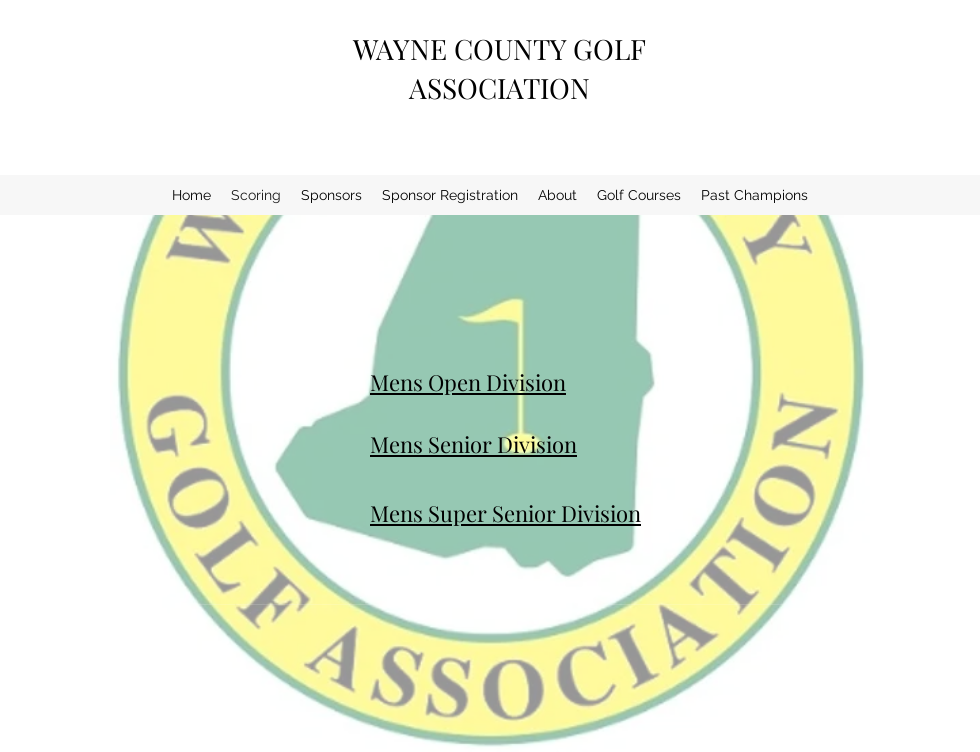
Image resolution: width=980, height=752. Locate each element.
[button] (557, 195)
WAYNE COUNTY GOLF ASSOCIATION (499, 68)
